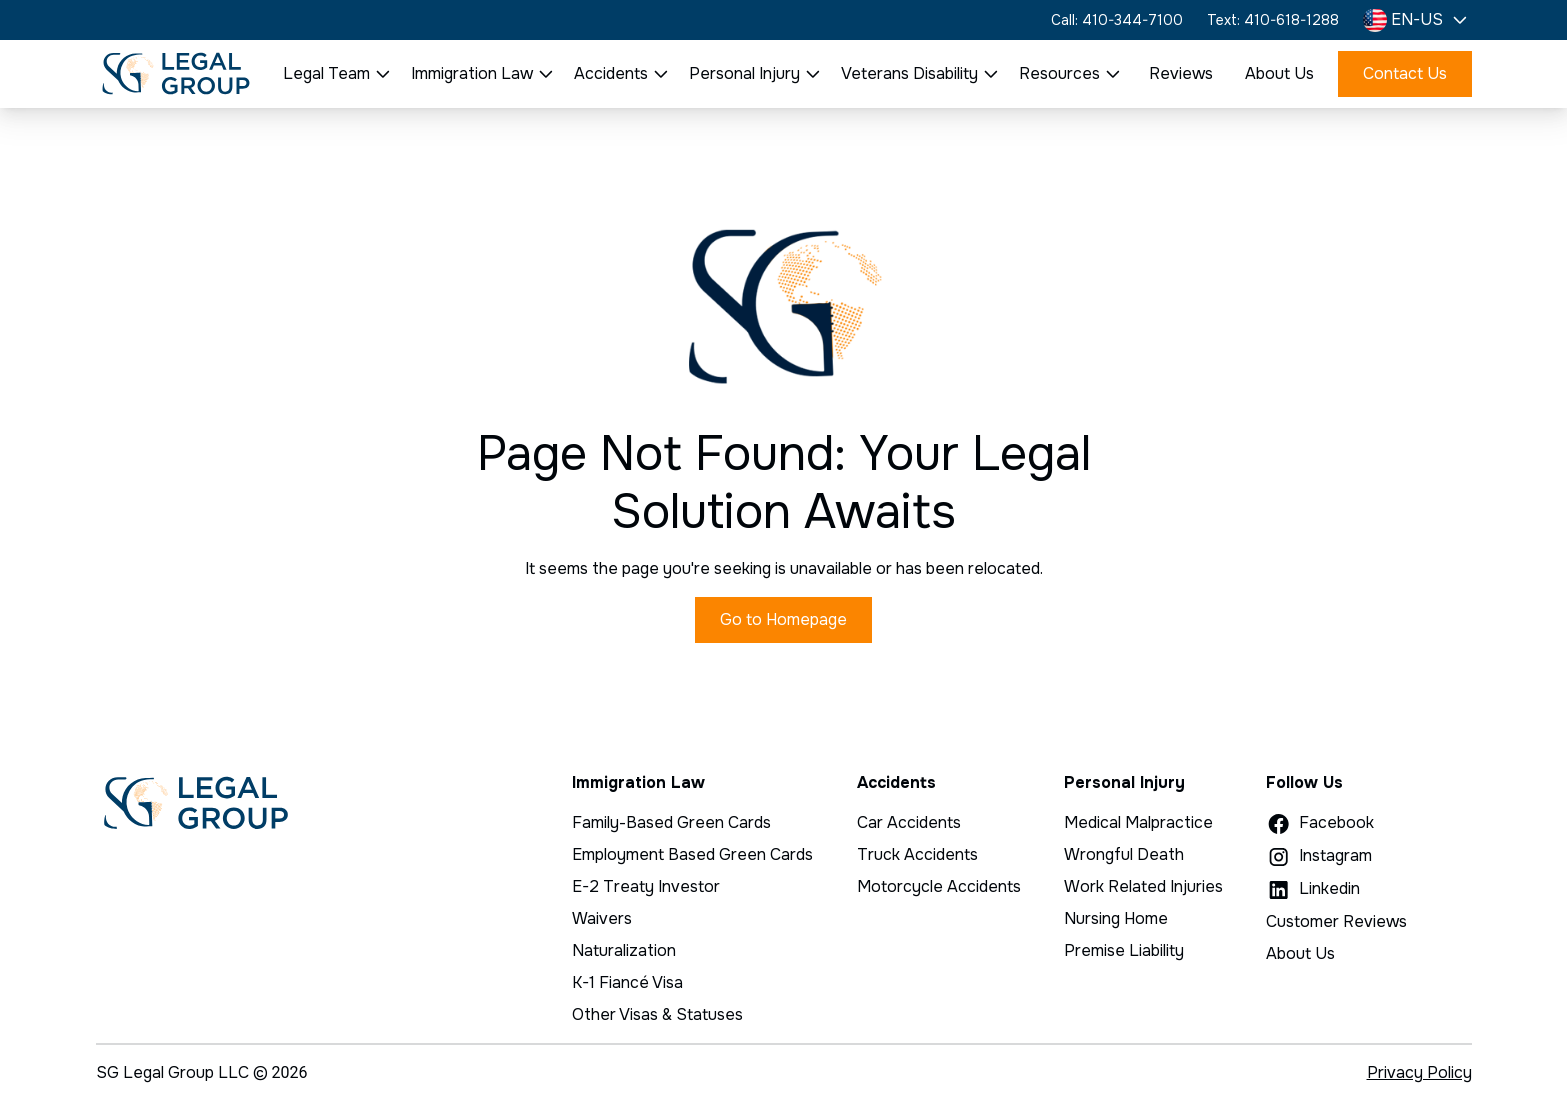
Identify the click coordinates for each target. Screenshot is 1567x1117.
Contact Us (1405, 73)
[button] (1417, 20)
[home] (176, 74)
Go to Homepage (783, 619)
